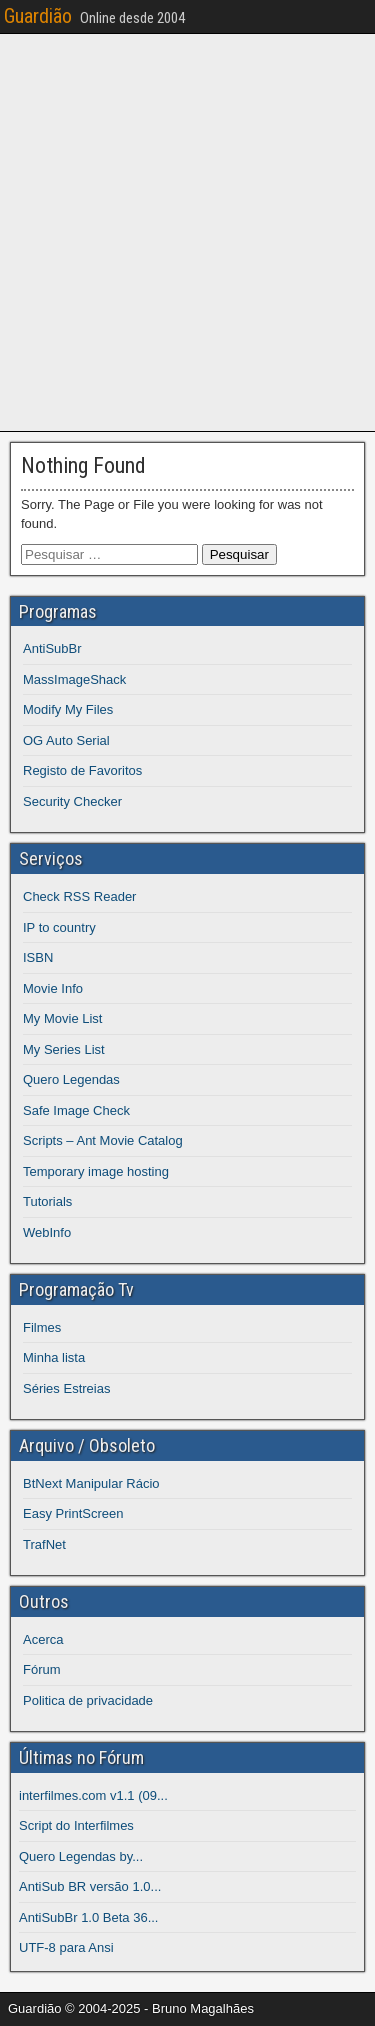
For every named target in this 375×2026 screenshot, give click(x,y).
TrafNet (44, 1544)
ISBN (38, 957)
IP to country (59, 927)
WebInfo (47, 1232)
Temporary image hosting (96, 1171)
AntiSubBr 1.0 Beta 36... (88, 1917)
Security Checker (72, 801)
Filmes (42, 1327)
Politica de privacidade (88, 1700)
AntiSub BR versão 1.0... (90, 1886)
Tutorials (47, 1201)
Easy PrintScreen (73, 1513)
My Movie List (62, 1018)
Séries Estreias (66, 1388)
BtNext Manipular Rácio (91, 1483)
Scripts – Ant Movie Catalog (103, 1140)
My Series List (64, 1049)
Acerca (43, 1639)
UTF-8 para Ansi (66, 1947)
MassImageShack (74, 679)
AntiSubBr (52, 648)
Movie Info (53, 988)
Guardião (38, 16)
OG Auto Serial (66, 740)
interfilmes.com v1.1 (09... (93, 1795)
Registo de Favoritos (82, 770)
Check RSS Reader (79, 896)
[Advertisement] (187, 229)
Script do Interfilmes (76, 1825)
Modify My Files (68, 709)
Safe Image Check (76, 1110)
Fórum (42, 1669)
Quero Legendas (71, 1079)
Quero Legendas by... (81, 1856)
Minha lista (54, 1357)
